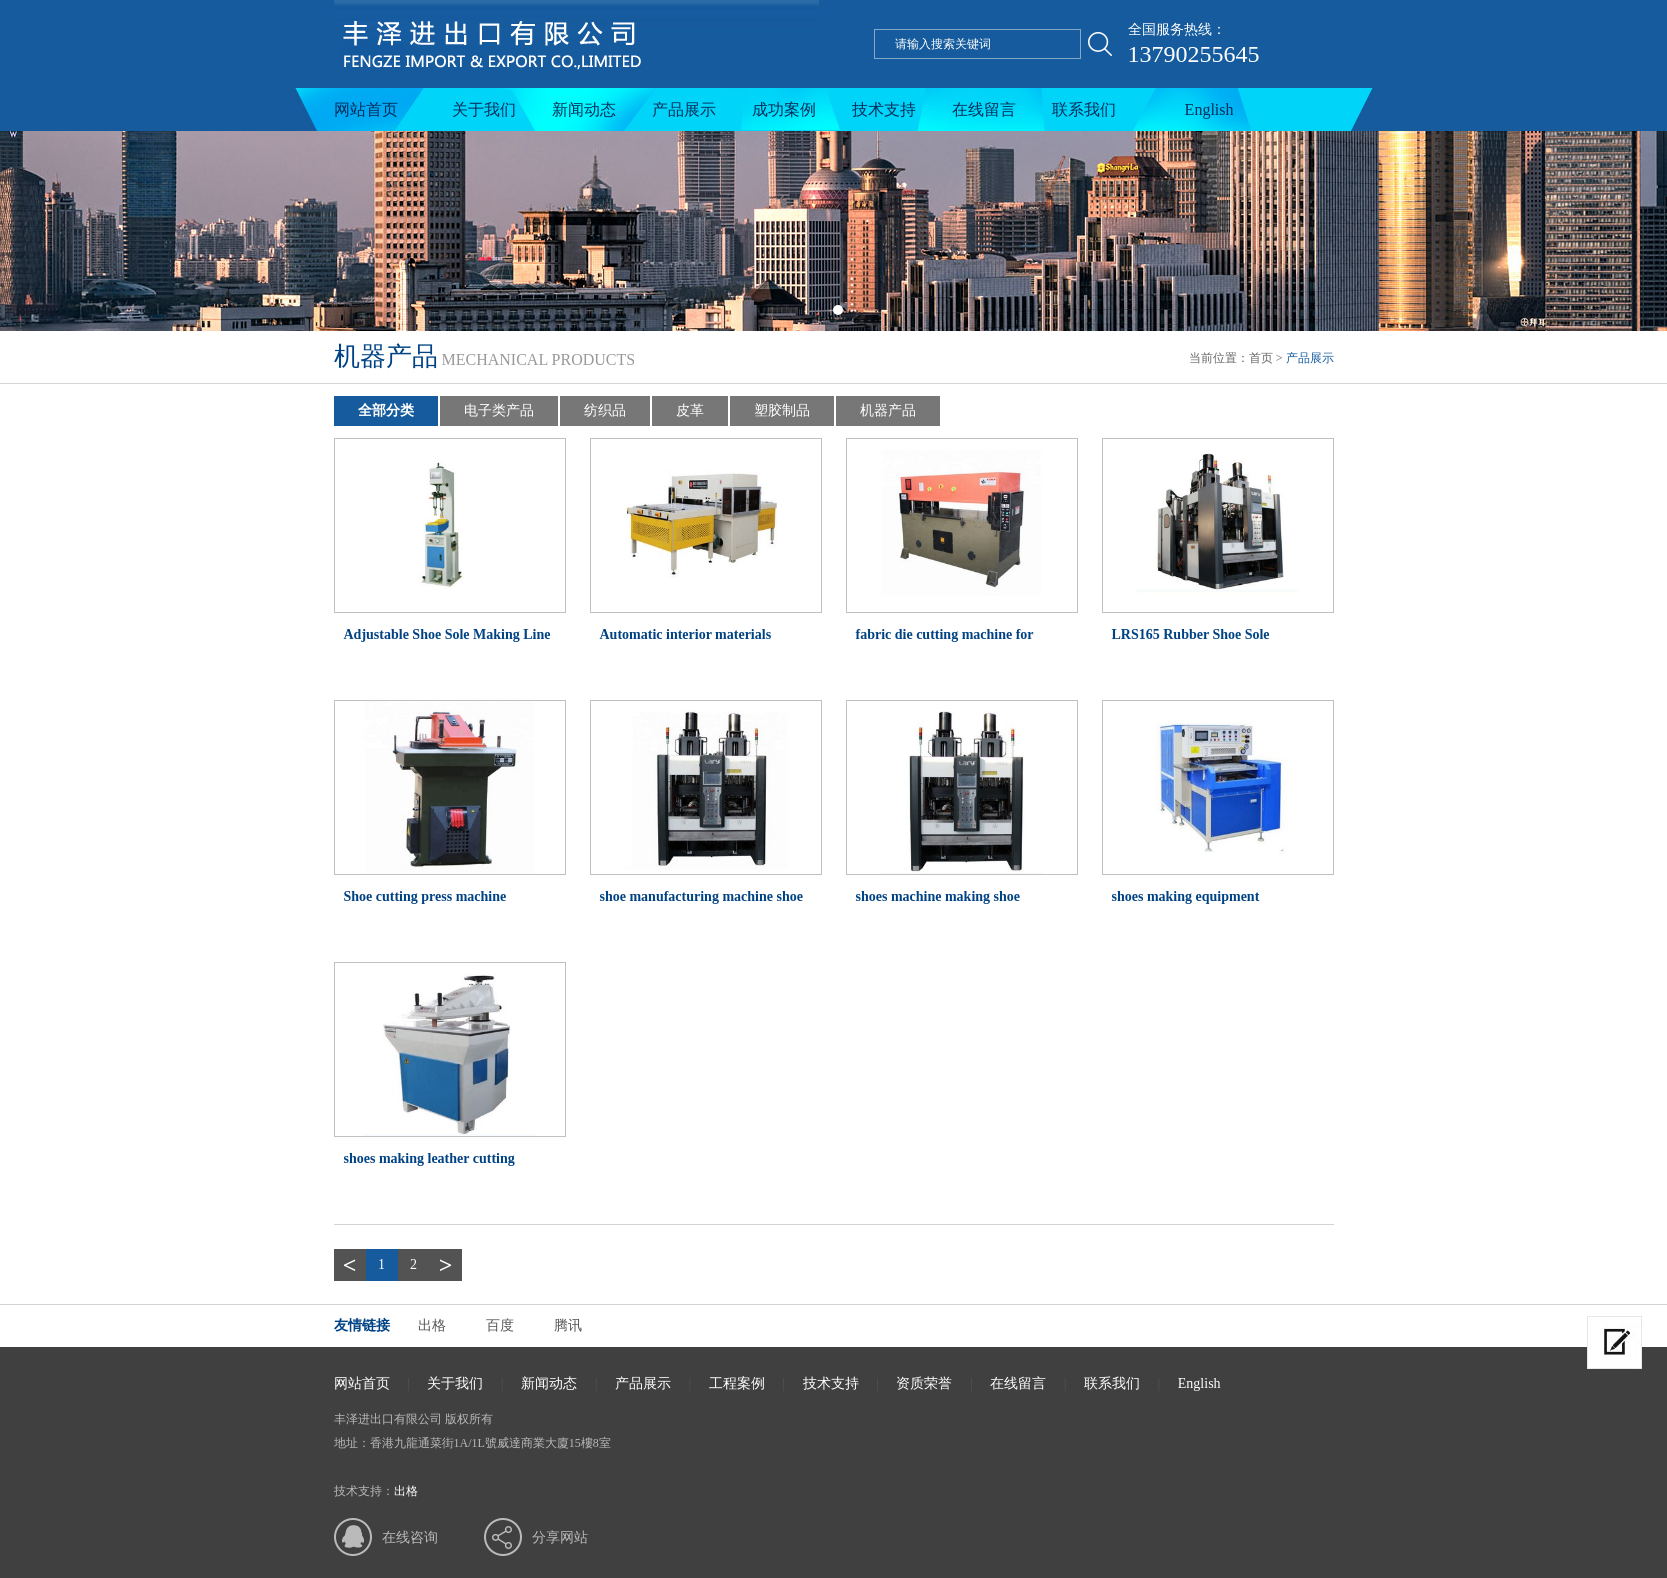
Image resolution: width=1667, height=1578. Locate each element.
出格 (432, 1325)
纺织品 (605, 410)
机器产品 (888, 410)
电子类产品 (499, 410)
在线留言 (984, 109)
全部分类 (386, 410)
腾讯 (568, 1325)
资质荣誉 (924, 1383)
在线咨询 (410, 1537)
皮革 (690, 410)
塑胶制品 (782, 410)
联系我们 (1084, 109)
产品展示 (684, 109)
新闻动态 (584, 109)
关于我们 (484, 109)
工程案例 (737, 1383)
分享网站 (560, 1537)
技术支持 (884, 109)
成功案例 (784, 109)
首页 (1261, 358)
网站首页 (366, 109)
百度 (500, 1325)
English (1209, 109)
